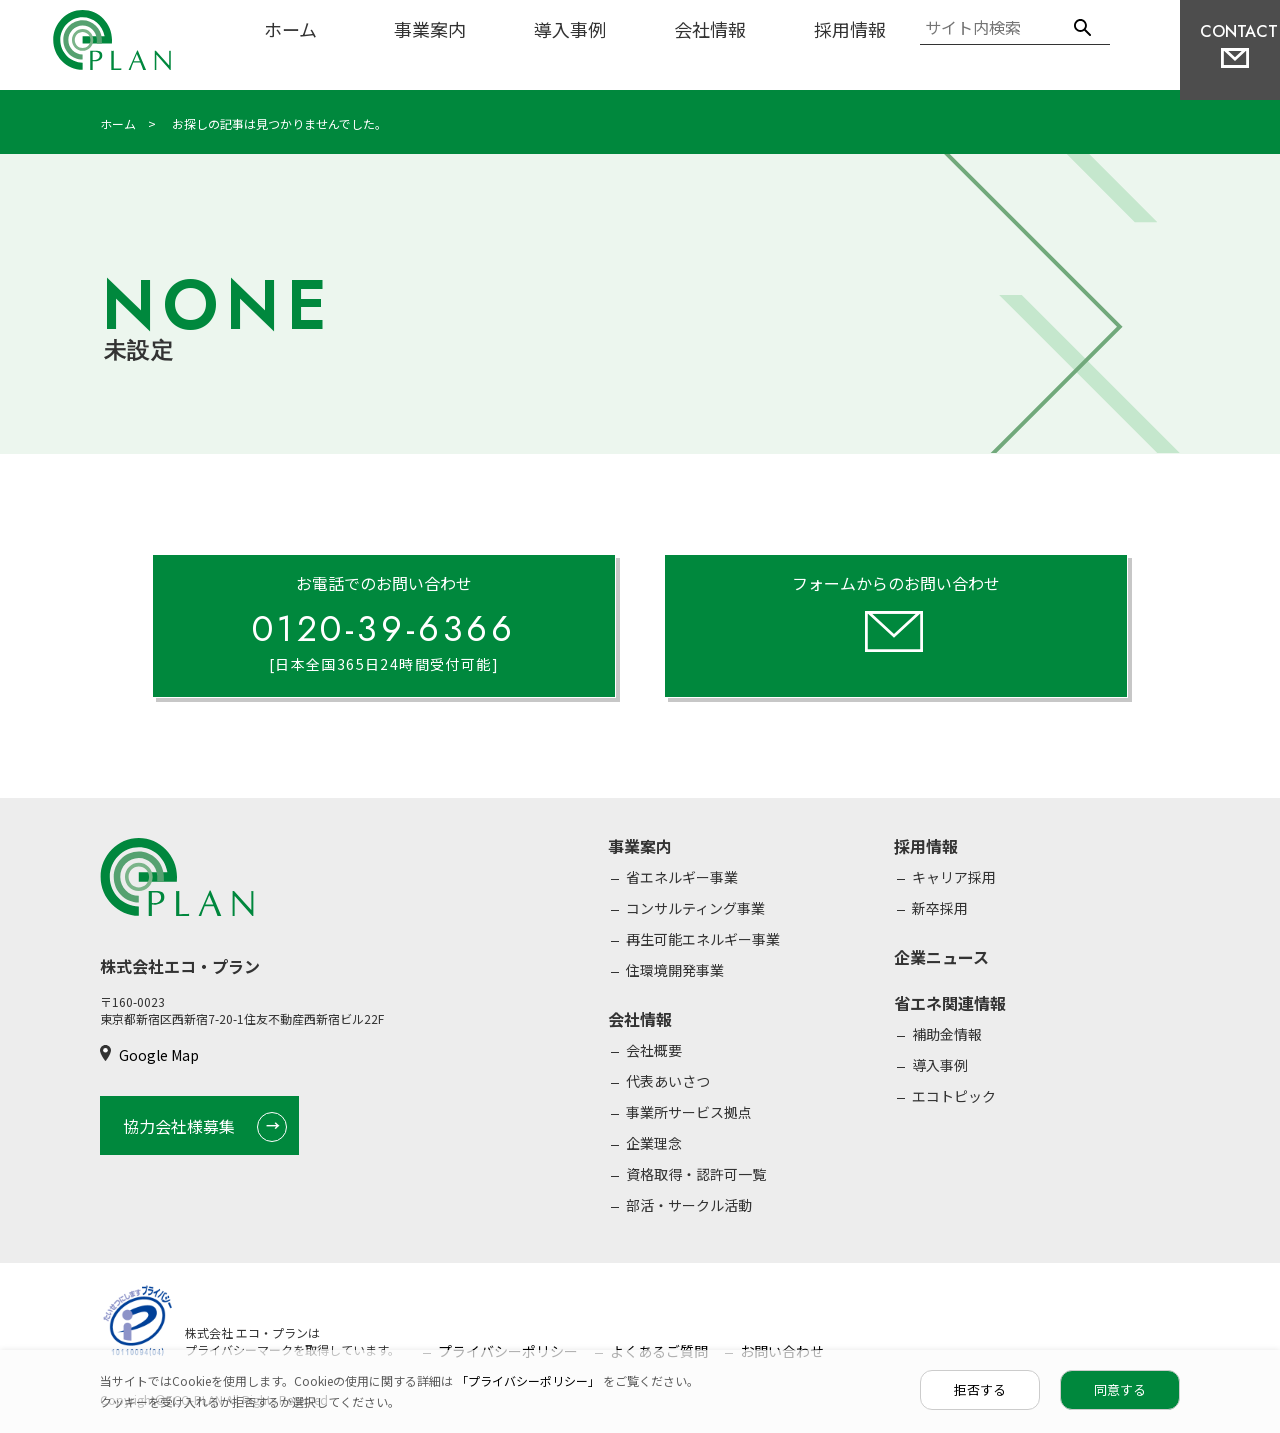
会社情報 (710, 29)
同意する (1120, 1389)
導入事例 (570, 29)
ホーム (290, 29)
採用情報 (850, 29)
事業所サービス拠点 (689, 1112)
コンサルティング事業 (695, 908)
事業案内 (430, 29)
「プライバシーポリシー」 (529, 1380)
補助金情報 (947, 1034)
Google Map (159, 1055)
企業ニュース (941, 957)
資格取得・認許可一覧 (696, 1174)
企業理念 (654, 1143)
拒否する (980, 1389)
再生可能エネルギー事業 (703, 939)
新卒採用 (940, 908)
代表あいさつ (668, 1081)
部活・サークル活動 (689, 1205)
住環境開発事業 (675, 970)
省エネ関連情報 (950, 1003)
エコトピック (954, 1096)
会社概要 (654, 1050)
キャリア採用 (954, 877)
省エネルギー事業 (682, 877)
